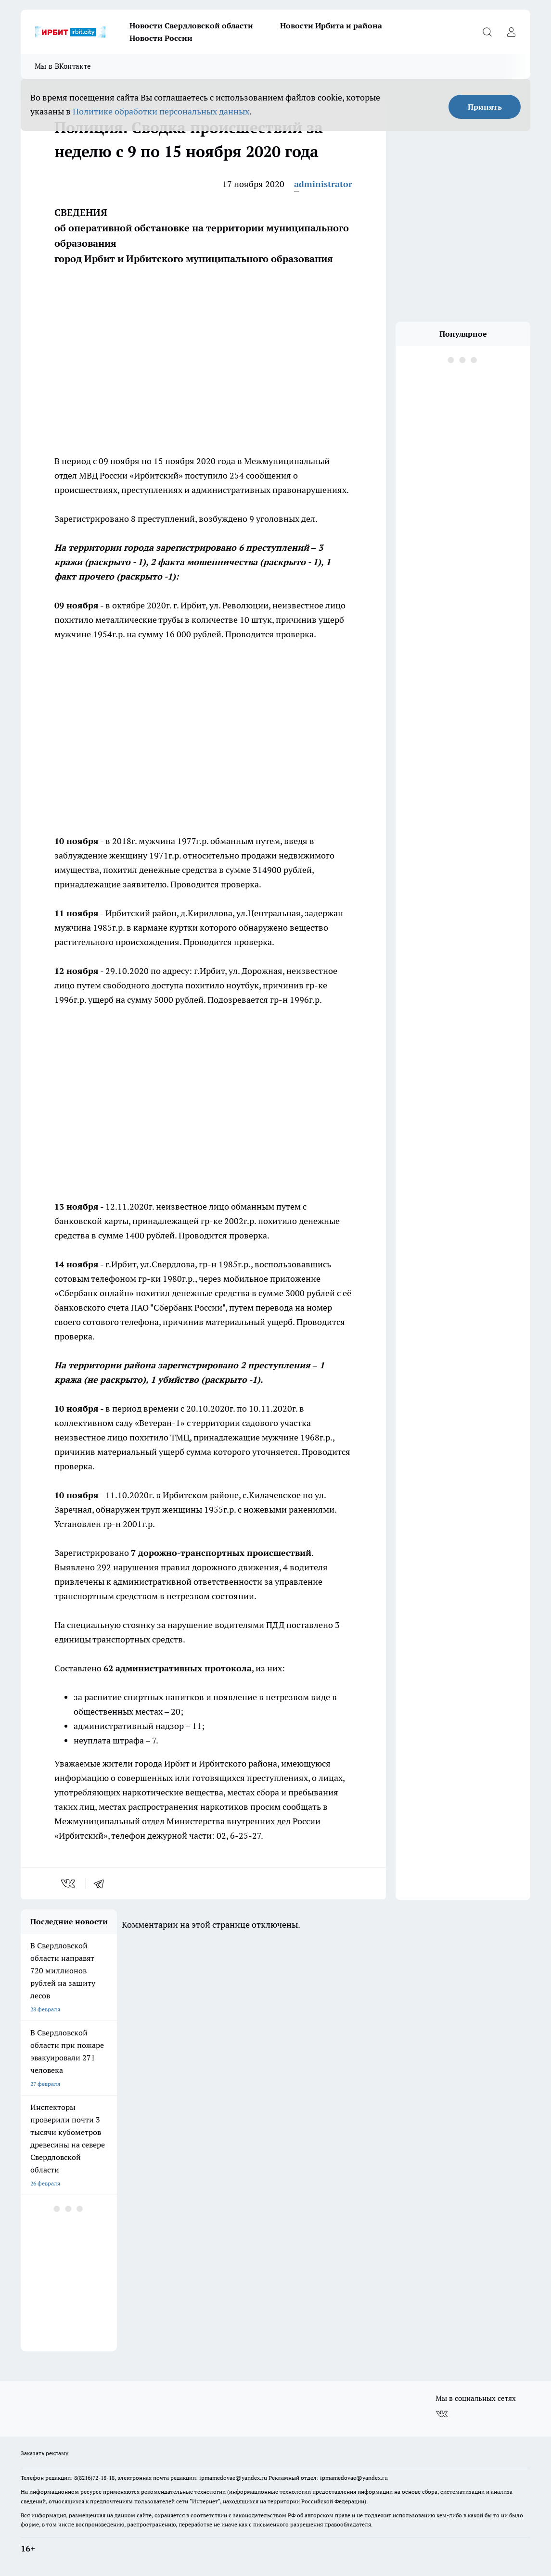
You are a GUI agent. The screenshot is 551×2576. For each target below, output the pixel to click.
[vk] (69, 1883)
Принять (485, 107)
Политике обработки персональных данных (161, 111)
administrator (323, 183)
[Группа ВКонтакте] (442, 2414)
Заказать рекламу (44, 2453)
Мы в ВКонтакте (63, 66)
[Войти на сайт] (511, 31)
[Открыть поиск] (487, 31)
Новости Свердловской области (191, 25)
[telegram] (102, 1883)
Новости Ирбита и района (331, 25)
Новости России (160, 38)
